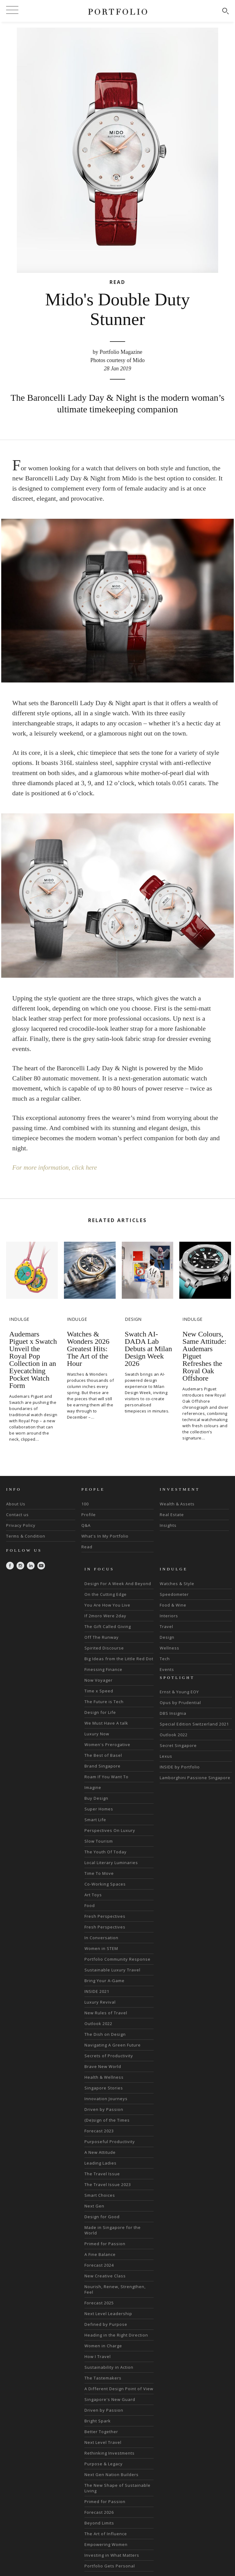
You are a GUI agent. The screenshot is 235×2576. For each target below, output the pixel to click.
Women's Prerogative (107, 1744)
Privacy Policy (20, 1525)
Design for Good (102, 2216)
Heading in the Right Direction (116, 2334)
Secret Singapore (178, 1745)
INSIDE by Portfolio (180, 1767)
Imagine (92, 1787)
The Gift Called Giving (107, 1626)
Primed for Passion (104, 2243)
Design (167, 1637)
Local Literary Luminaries (111, 1862)
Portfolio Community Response (117, 1959)
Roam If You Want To (106, 1776)
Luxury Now (96, 1733)
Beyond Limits (99, 2522)
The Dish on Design (105, 2034)
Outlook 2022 (98, 2023)
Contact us (17, 1514)
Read (86, 1546)
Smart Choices (99, 2195)
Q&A (86, 1525)
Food (89, 1905)
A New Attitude (100, 2152)
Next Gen (94, 2205)
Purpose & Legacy (103, 2463)
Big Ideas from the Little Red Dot (118, 1658)
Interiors (169, 1615)
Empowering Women (106, 2544)
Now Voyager (98, 1680)
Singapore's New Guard (109, 2399)
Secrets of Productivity (108, 2055)
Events (167, 1669)
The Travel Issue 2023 (107, 2184)
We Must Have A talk (106, 1723)
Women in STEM (101, 1948)
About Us (15, 1503)
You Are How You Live (107, 1604)
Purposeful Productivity (109, 2141)
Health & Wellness (104, 2077)
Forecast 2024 (99, 2265)
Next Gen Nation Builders (111, 2474)
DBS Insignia (173, 1713)
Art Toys (93, 1894)
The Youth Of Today (105, 1851)
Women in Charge (103, 2345)
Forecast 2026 (99, 2512)
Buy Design (96, 1798)
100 (85, 1503)
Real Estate (172, 1514)
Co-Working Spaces (105, 1883)
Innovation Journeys (106, 2098)
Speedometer (174, 1594)
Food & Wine (173, 1604)
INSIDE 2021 (96, 1991)
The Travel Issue (102, 2173)
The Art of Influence (105, 2533)
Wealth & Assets (177, 1503)
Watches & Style (177, 1583)
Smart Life (95, 1819)
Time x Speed (98, 1690)
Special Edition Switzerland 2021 (194, 1724)
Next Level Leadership (108, 2313)
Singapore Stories (103, 2087)
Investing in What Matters (111, 2555)
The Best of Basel (103, 1755)
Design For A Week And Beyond (117, 1583)
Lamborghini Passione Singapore (195, 1777)
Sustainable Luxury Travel (112, 1969)
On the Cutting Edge (105, 1594)
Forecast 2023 (99, 2130)
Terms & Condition (25, 1535)
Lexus (166, 1756)
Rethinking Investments (109, 2453)
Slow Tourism (98, 1841)
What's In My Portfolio (105, 1535)
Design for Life (100, 1712)
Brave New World (102, 2066)
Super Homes (98, 1808)
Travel (166, 1626)
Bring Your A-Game (104, 1980)
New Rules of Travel (105, 2012)
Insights (168, 1525)
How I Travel (97, 2356)
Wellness (169, 1647)
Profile (88, 1514)
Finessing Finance (103, 1669)
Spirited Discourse (104, 1647)
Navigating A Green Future (112, 2044)
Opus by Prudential (180, 1702)
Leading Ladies (100, 2162)
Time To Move (99, 1873)
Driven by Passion (103, 2109)
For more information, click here (56, 1167)
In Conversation (101, 1937)
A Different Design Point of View (118, 2388)
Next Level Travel (102, 2442)
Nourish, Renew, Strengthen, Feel (115, 2289)
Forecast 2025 (99, 2302)
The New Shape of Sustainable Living (117, 2487)
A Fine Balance (100, 2254)
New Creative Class (105, 2275)
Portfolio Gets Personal (109, 2565)
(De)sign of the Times (107, 2120)
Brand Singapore (102, 1765)
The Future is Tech (104, 1701)
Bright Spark (97, 2420)
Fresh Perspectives (104, 1916)
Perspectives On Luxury (109, 1830)
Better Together (101, 2431)
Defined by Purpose (105, 2324)
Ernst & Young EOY (179, 1692)
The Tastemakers (102, 2377)
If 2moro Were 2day (105, 1615)
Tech (165, 1658)
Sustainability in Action (108, 2367)
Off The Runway (101, 1637)
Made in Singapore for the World (112, 2229)
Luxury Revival (100, 2002)
